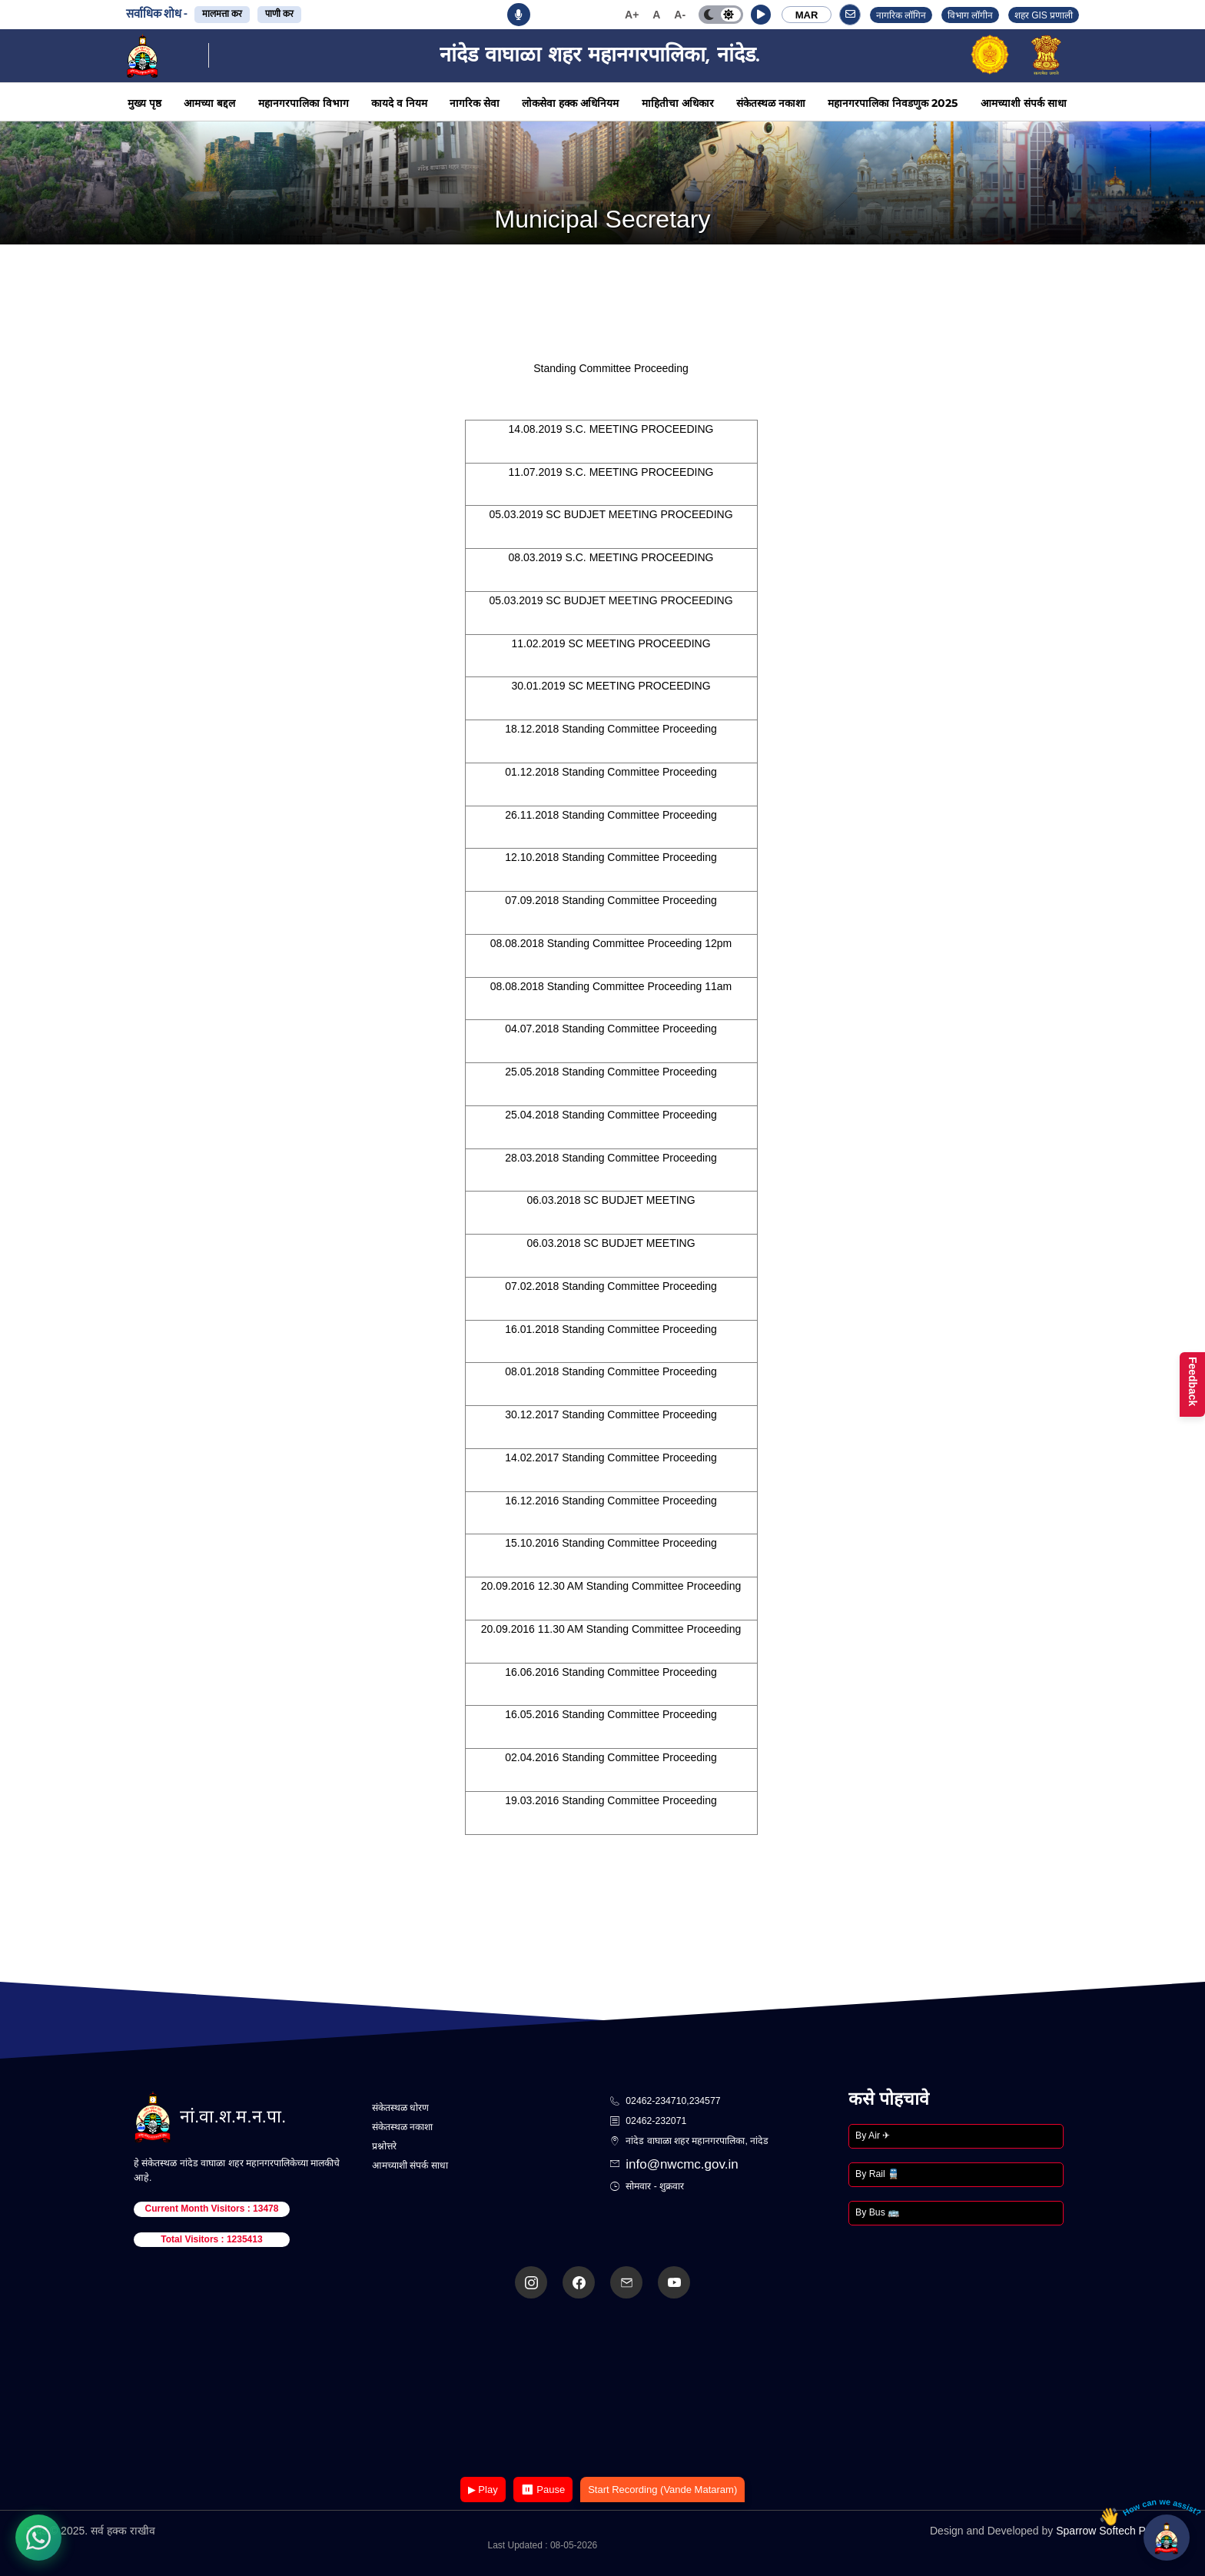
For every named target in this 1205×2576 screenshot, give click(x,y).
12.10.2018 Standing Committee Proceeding (611, 857)
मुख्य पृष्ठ (144, 103)
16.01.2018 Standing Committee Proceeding (611, 1329)
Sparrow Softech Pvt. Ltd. (1117, 2530)
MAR (806, 15)
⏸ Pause (543, 2489)
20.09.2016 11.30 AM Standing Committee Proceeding (611, 1629)
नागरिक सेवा (475, 103)
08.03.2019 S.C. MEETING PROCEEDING (611, 557)
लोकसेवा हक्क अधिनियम (570, 103)
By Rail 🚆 (877, 2174)
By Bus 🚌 (877, 2212)
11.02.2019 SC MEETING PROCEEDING (610, 643)
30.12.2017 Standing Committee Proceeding (611, 1414)
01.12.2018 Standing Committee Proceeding (611, 772)
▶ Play (483, 2489)
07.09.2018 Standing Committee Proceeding (611, 900)
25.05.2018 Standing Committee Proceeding (611, 1071)
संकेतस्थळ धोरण (400, 2107)
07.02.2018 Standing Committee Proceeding (611, 1286)
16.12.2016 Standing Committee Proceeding (611, 1500)
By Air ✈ (872, 2135)
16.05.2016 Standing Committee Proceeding (611, 1714)
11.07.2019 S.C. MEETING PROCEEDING (611, 472)
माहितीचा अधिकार (678, 103)
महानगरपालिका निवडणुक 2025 (893, 103)
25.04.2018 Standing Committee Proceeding (611, 1115)
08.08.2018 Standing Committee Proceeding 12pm (611, 943)
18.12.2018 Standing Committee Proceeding (611, 729)
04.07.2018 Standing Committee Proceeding (611, 1028)
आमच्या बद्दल (209, 103)
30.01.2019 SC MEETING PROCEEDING (610, 686)
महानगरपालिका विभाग (303, 103)
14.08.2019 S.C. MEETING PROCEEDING (611, 429)
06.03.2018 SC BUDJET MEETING (610, 1200)
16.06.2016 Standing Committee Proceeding (611, 1672)
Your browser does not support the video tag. (602, 2389)
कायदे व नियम (399, 103)
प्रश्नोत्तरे (384, 2146)
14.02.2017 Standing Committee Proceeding (611, 1457)
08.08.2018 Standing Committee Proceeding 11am (611, 986)
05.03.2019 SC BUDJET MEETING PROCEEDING (610, 514)
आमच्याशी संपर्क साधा (1024, 103)
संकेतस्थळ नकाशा (770, 103)
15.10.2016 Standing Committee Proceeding (611, 1543)
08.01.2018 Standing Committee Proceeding (611, 1371)
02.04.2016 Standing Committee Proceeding (611, 1757)
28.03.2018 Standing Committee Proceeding (611, 1158)
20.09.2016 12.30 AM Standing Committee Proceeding (611, 1586)
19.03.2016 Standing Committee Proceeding (611, 1800)
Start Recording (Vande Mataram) (662, 2489)
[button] (761, 15)
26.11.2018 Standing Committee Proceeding (611, 815)
